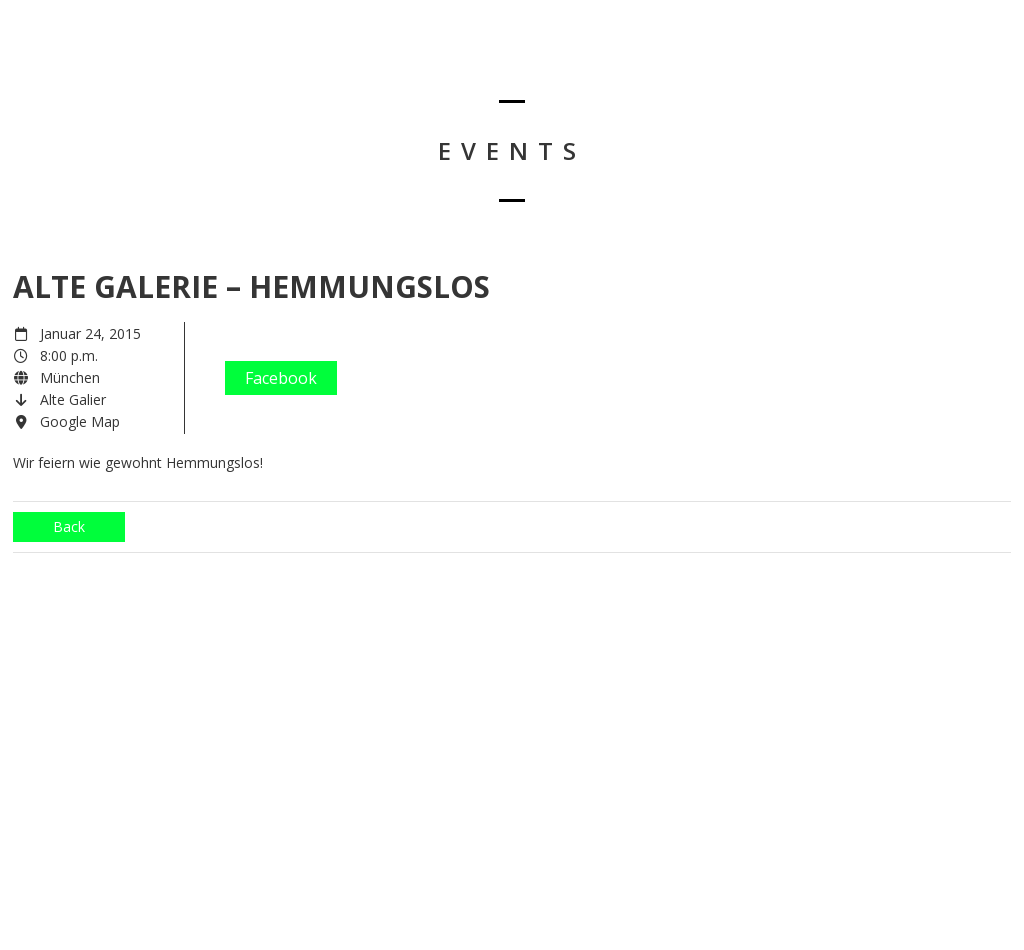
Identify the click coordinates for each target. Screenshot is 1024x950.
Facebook (281, 378)
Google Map (80, 421)
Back (69, 526)
